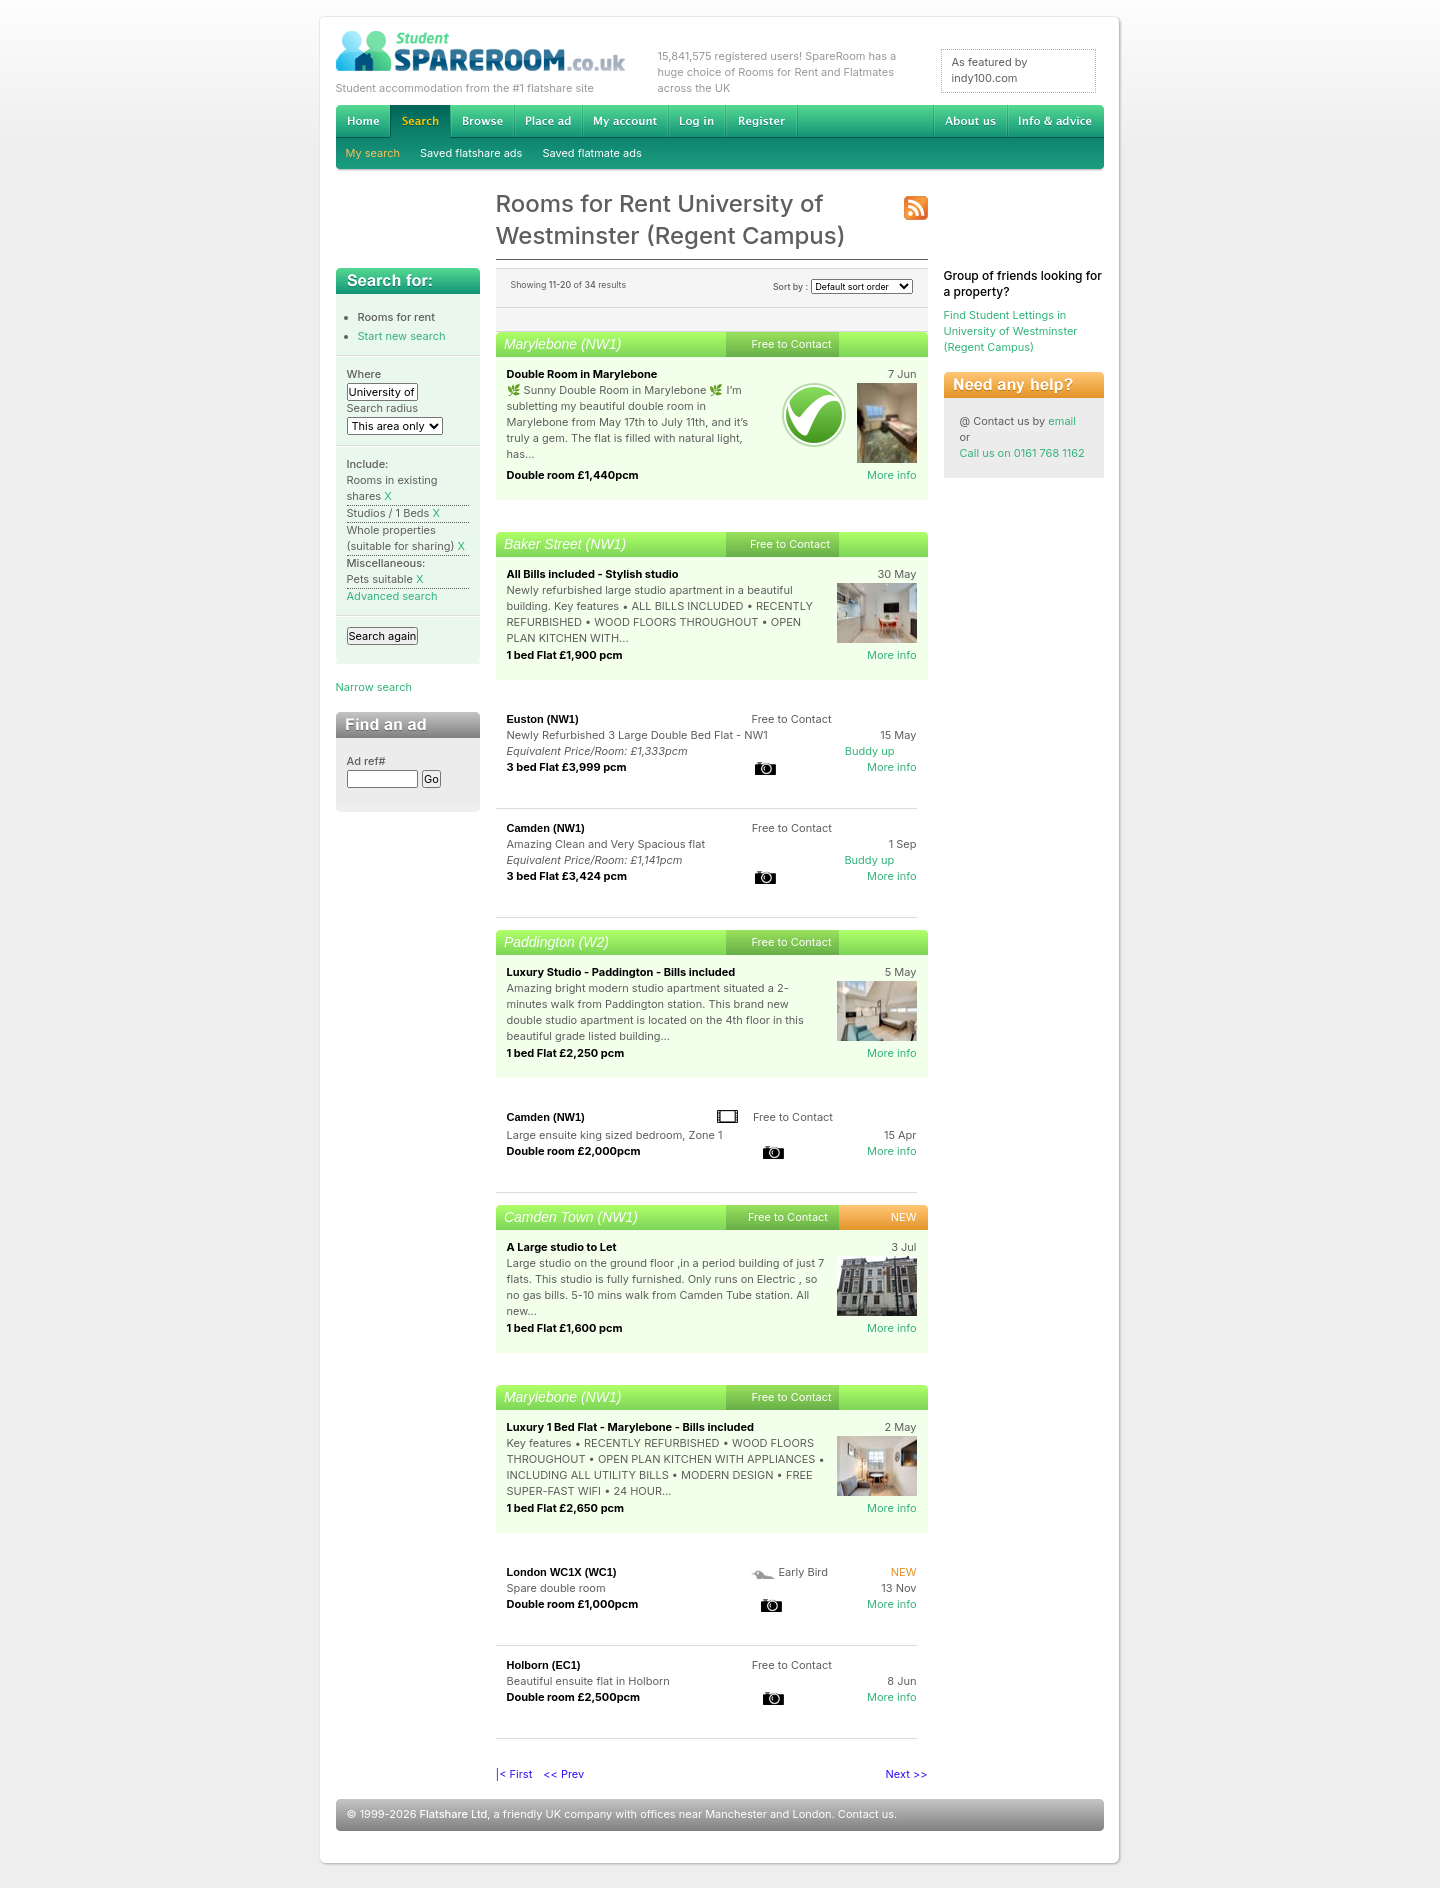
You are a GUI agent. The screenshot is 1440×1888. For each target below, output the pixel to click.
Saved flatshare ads (471, 153)
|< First (514, 1774)
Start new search (402, 336)
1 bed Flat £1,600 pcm (565, 1328)
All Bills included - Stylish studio (593, 574)
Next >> (907, 1774)
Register (761, 121)
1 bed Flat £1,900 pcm (565, 655)
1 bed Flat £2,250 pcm (566, 1053)
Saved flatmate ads (591, 153)
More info (892, 475)
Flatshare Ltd (454, 1814)
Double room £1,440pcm (573, 475)
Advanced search (392, 596)
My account (625, 121)
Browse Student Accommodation (482, 121)
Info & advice (1055, 121)
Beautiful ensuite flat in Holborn (588, 1681)
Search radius (383, 408)
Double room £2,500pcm (574, 1697)
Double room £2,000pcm (574, 1151)
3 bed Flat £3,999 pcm (567, 767)
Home (363, 121)
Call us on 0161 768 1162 (1022, 453)
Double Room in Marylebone (582, 374)
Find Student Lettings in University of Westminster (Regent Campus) (1011, 331)
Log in (696, 121)
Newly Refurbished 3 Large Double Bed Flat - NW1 (637, 735)
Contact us (866, 1814)
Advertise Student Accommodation (548, 121)
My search (373, 153)
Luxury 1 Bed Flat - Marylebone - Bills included (631, 1427)
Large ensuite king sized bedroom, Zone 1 (615, 1135)
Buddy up (870, 751)
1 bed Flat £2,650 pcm (566, 1508)
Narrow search (374, 687)
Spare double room (556, 1588)
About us (970, 121)
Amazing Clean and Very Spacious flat (606, 844)
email (1062, 421)
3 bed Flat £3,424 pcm (567, 876)
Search (420, 121)
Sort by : (843, 286)
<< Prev (563, 1774)
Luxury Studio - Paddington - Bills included (621, 972)
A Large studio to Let (562, 1247)
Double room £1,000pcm (573, 1604)
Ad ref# (366, 761)
